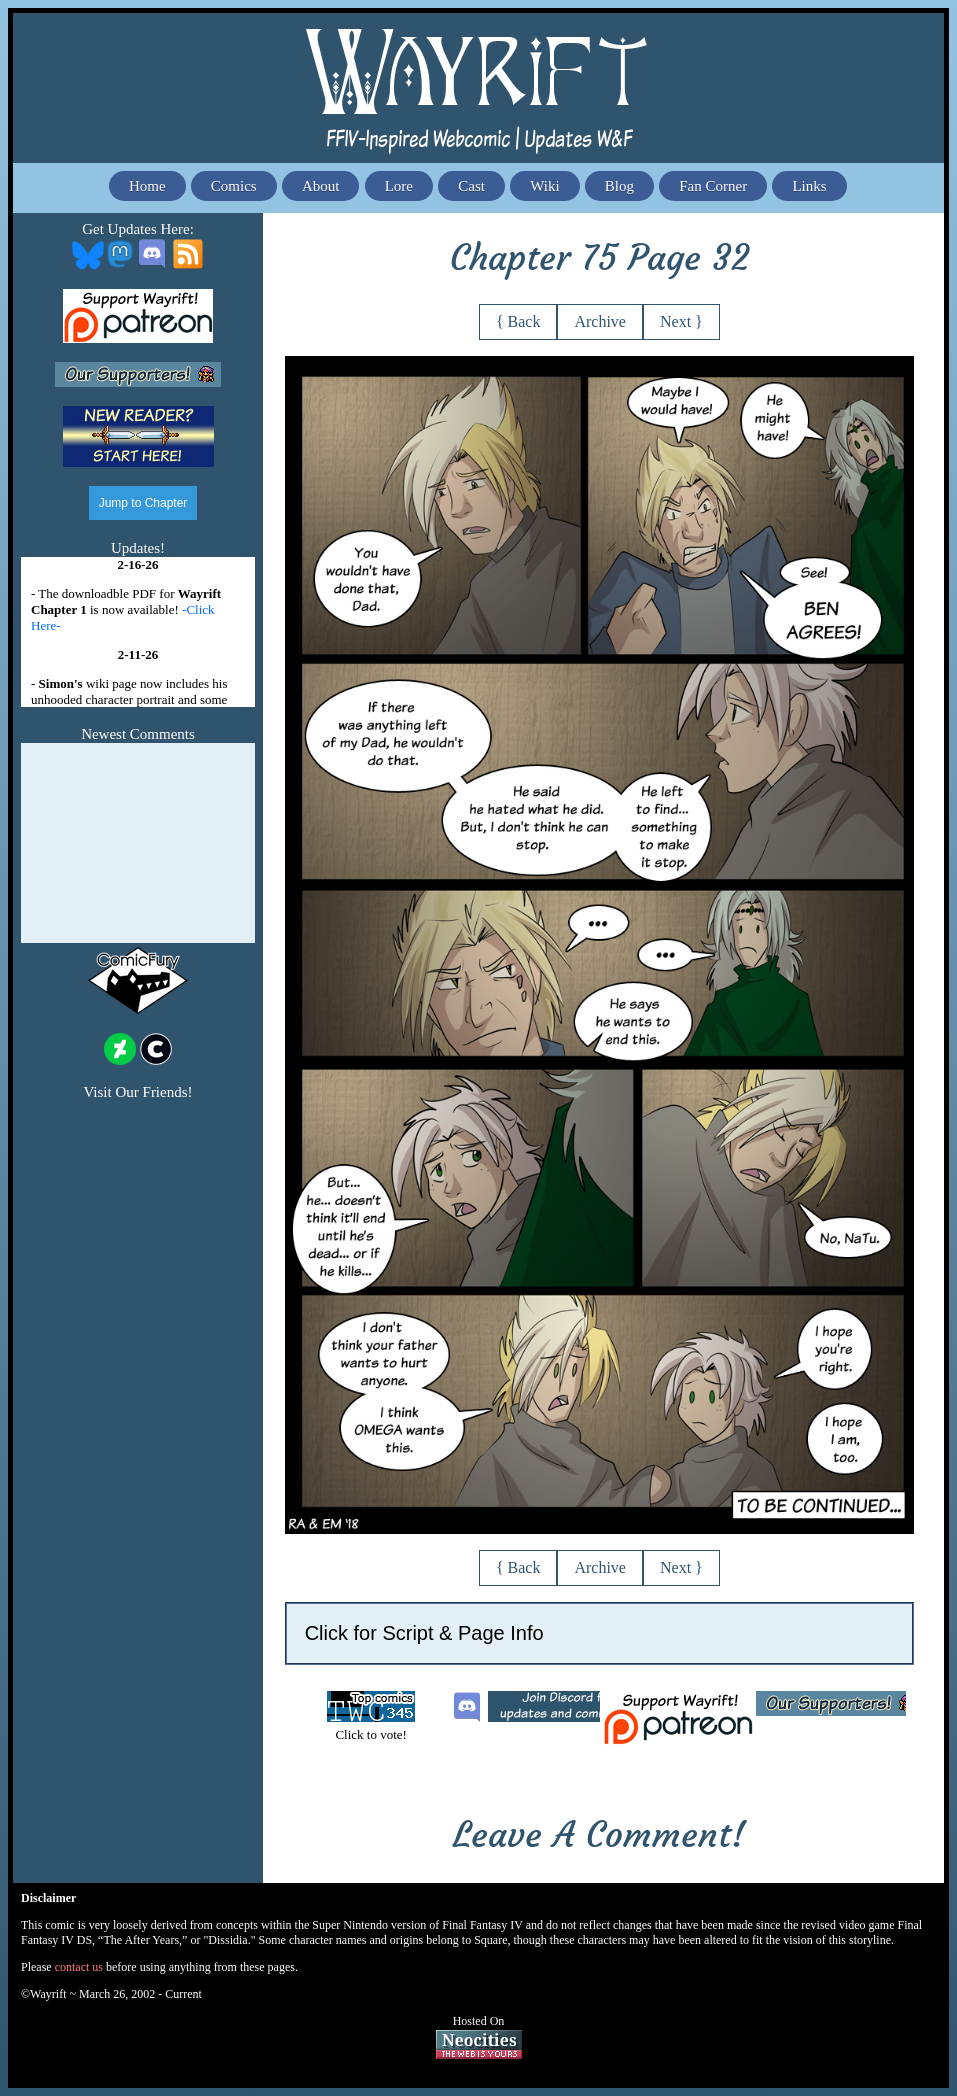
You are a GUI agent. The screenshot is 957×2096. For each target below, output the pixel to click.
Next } (681, 321)
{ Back (518, 321)
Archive (600, 321)
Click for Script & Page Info (424, 1633)
